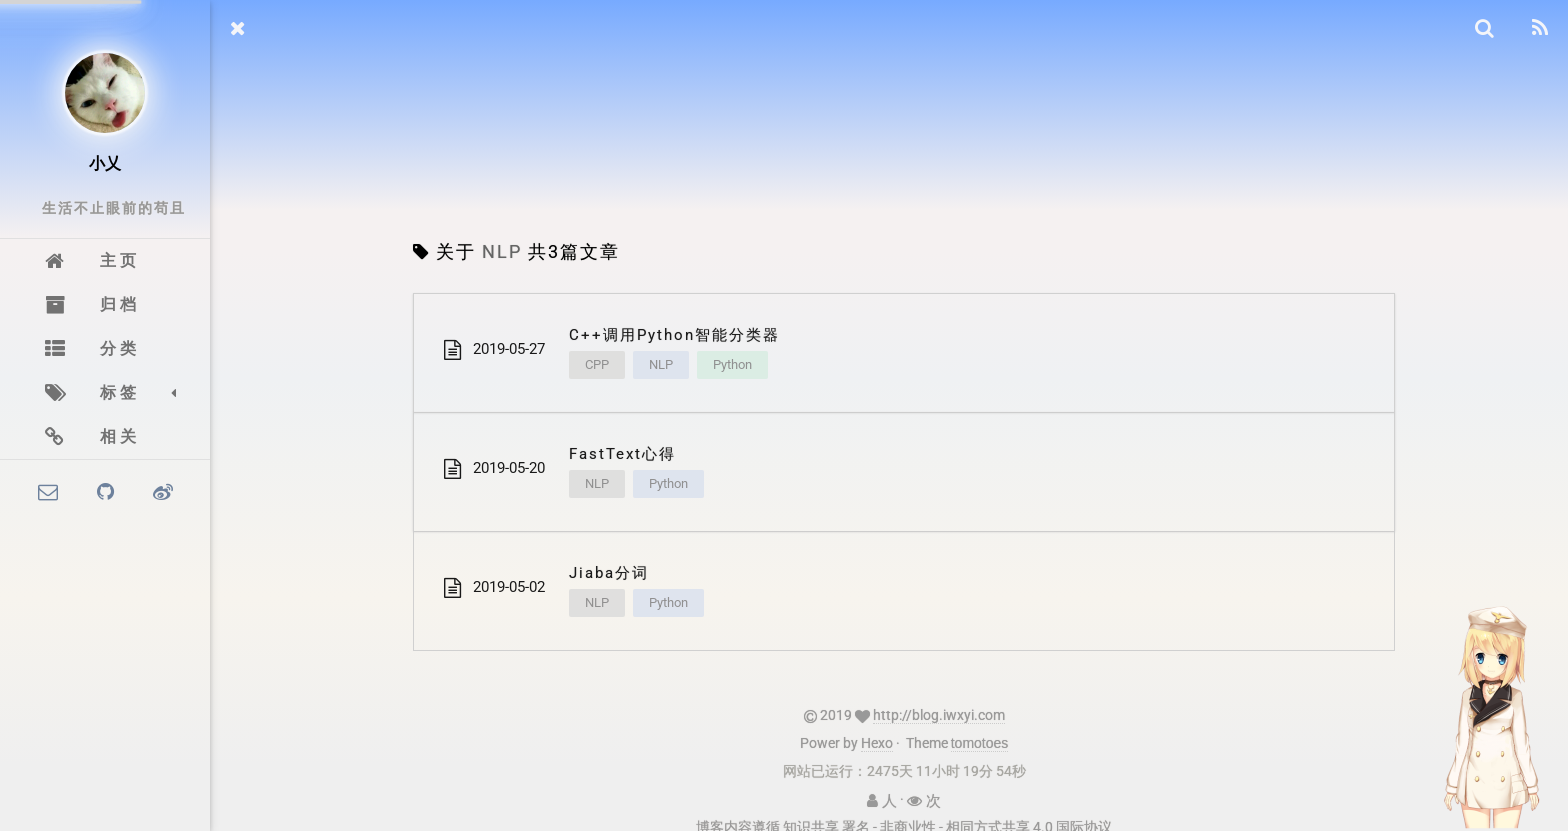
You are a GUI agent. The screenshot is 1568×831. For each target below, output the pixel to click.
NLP (661, 364)
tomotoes (980, 743)
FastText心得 (622, 454)
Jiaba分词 (609, 573)
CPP (597, 364)
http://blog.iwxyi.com (939, 715)
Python (732, 364)
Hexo (877, 743)
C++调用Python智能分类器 (674, 335)
